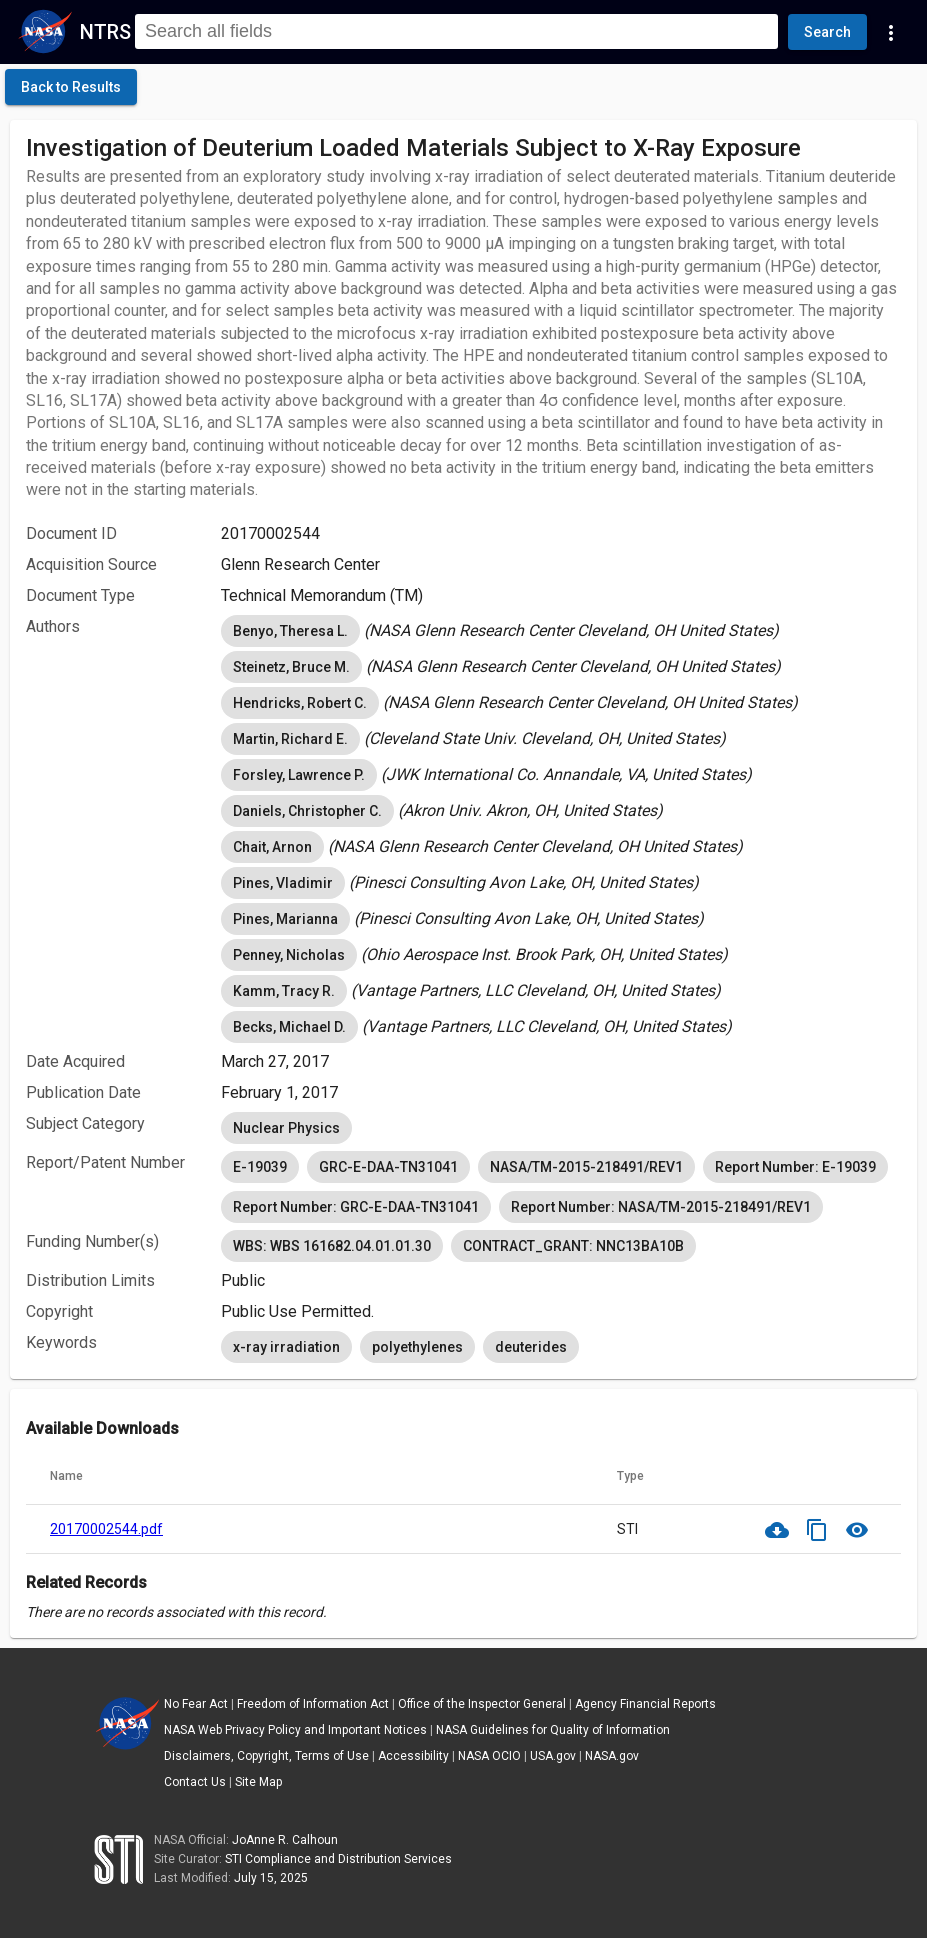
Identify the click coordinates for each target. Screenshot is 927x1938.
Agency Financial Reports (645, 1704)
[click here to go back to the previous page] (71, 87)
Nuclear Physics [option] (286, 1128)
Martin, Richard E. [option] (290, 739)
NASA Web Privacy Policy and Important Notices (295, 1730)
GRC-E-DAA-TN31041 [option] (388, 1167)
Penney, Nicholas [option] (289, 955)
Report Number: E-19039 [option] (795, 1167)
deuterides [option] (531, 1347)
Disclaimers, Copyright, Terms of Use (266, 1756)
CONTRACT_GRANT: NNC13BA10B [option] (573, 1246)
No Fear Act (196, 1704)
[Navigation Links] (891, 32)
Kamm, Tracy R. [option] (284, 991)
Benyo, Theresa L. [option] (290, 631)
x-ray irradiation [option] (286, 1347)
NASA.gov (612, 1756)
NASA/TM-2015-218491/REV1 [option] (586, 1167)
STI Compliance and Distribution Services (338, 1859)
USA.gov (553, 1756)
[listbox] (561, 631)
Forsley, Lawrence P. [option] (299, 775)
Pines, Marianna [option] (285, 919)
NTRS (105, 32)
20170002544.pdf (106, 1529)
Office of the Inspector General (482, 1704)
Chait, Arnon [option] (272, 847)
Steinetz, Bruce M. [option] (291, 667)
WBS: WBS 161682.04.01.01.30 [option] (332, 1246)
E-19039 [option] (260, 1167)
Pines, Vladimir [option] (283, 883)
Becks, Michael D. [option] (289, 1027)
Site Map (258, 1782)
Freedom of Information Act (313, 1704)
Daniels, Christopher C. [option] (307, 811)
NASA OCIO (489, 1756)
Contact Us (195, 1782)
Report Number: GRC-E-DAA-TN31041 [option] (356, 1207)
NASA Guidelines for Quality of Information (553, 1730)
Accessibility (413, 1756)
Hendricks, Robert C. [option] (300, 703)
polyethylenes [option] (417, 1347)
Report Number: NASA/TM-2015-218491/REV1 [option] (661, 1207)
